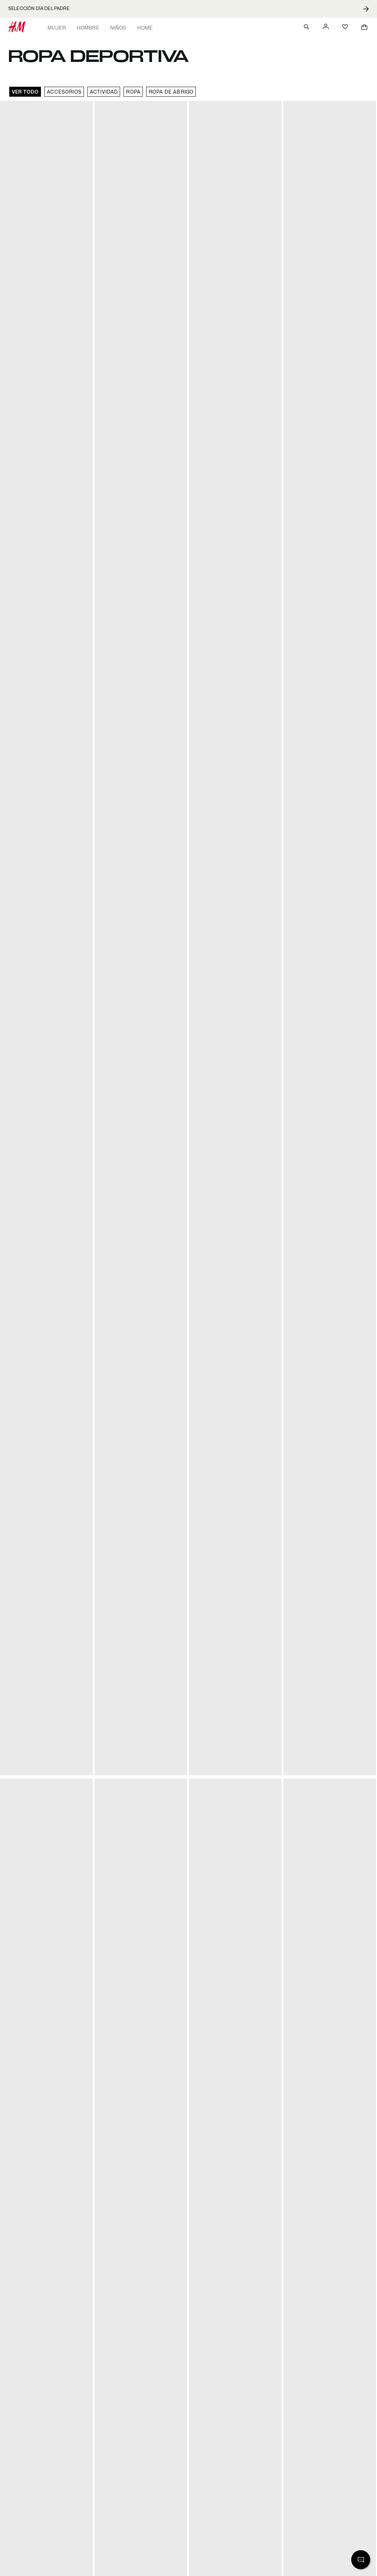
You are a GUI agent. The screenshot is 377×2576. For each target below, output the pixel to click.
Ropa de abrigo (171, 92)
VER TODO (25, 92)
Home (145, 28)
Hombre (88, 28)
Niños (118, 28)
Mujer (56, 28)
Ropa (133, 92)
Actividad (104, 92)
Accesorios (64, 92)
